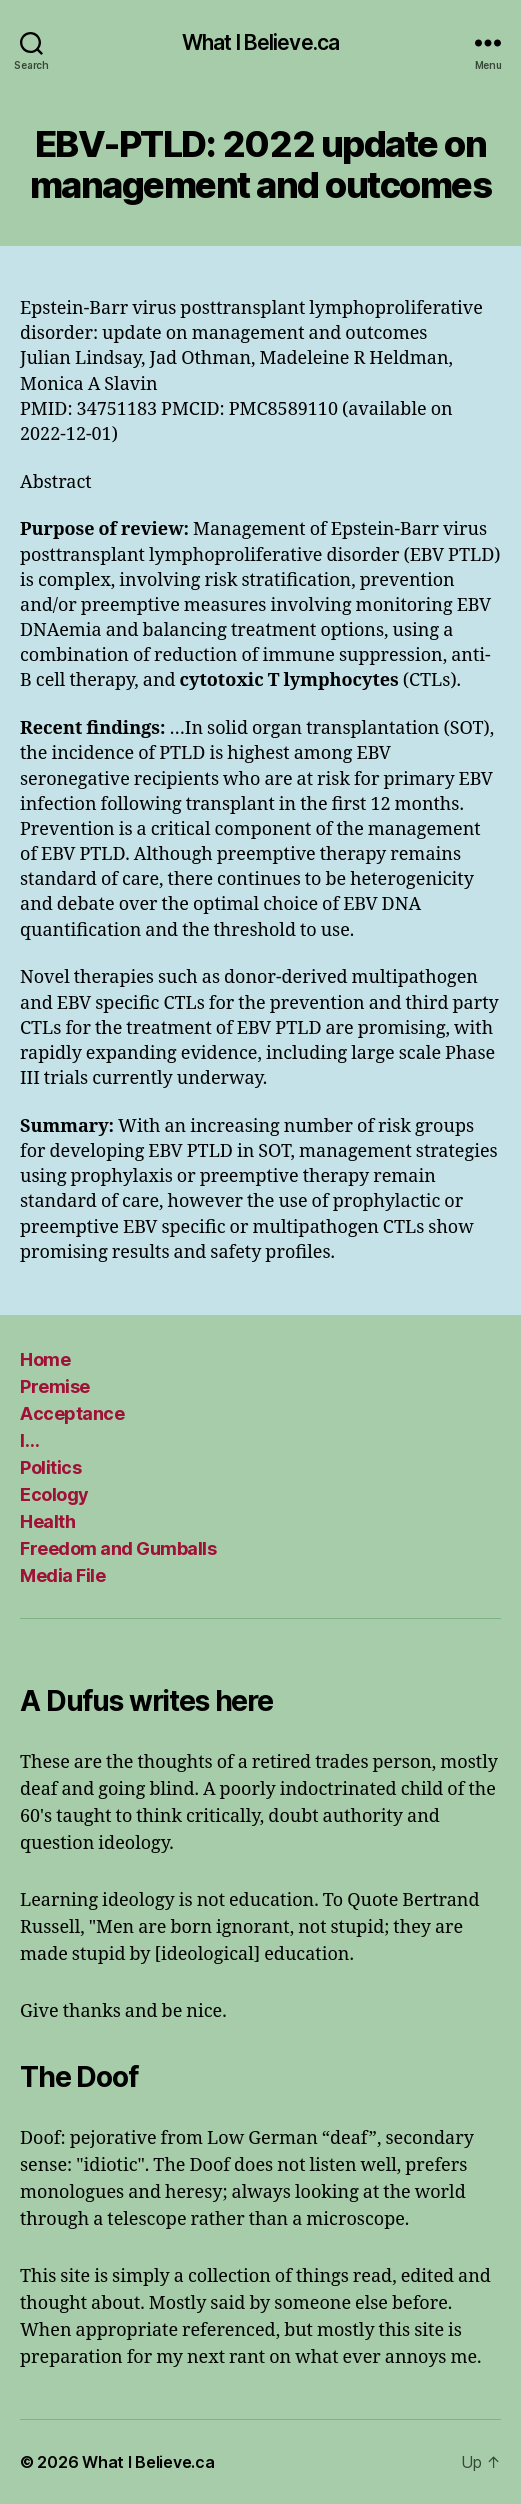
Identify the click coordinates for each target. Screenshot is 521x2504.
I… (29, 1440)
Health (47, 1521)
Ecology (54, 1494)
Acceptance (72, 1413)
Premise (55, 1386)
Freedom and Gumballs (118, 1548)
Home (45, 1359)
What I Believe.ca (260, 42)
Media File (62, 1575)
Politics (50, 1467)
